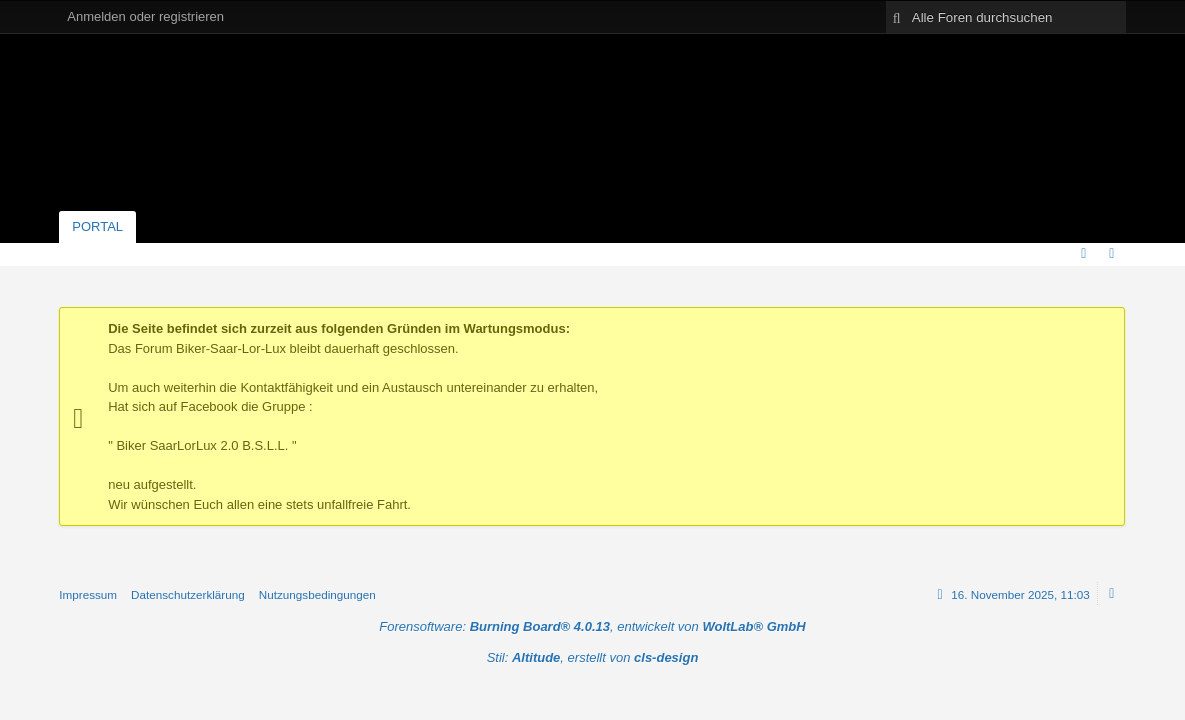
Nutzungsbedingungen (317, 594)
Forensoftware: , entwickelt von (592, 626)
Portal (97, 226)
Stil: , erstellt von (593, 657)
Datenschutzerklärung (188, 594)
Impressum (88, 594)
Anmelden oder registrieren (145, 16)
